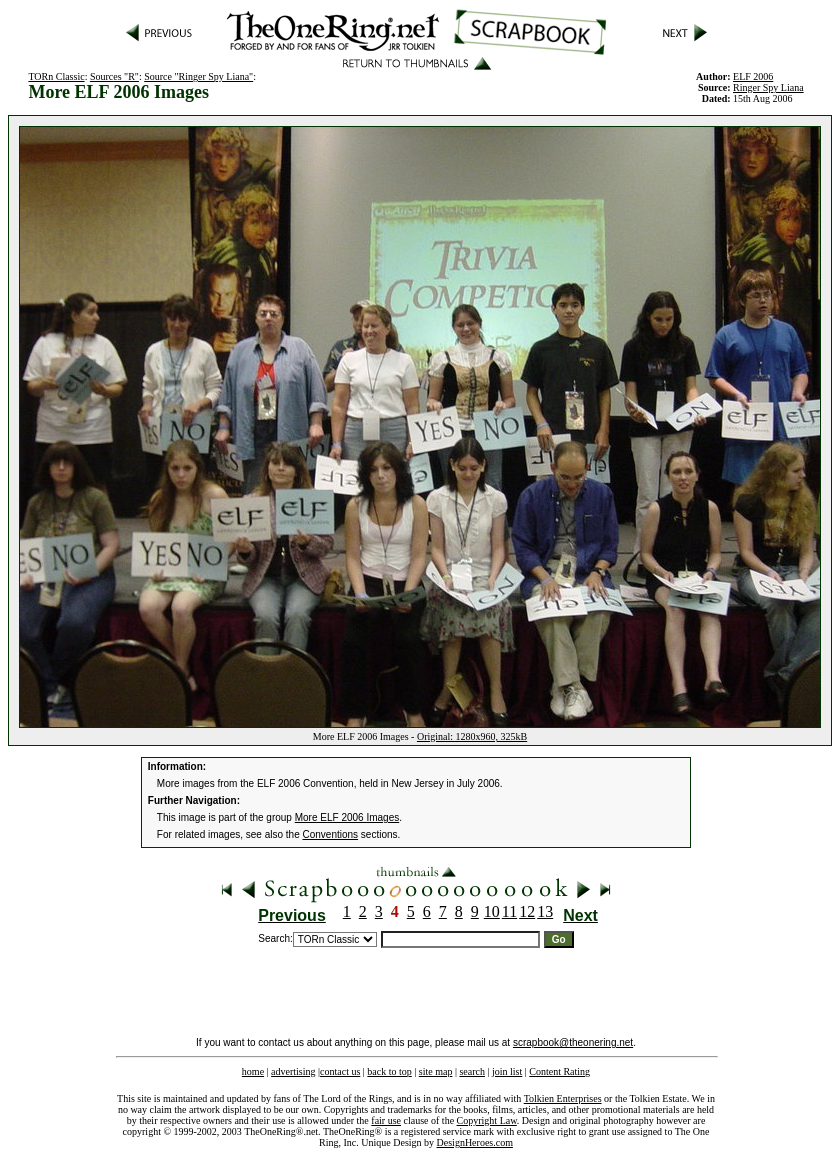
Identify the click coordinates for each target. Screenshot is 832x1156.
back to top (389, 1071)
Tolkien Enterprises (563, 1098)
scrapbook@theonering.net (573, 1042)
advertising (293, 1071)
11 (509, 911)
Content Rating (559, 1071)
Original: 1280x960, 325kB (472, 736)
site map (436, 1071)
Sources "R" (114, 76)
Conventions (331, 834)
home (253, 1071)
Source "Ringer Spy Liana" (198, 76)
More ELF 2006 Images (347, 817)
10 (492, 911)
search (472, 1071)
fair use (386, 1120)
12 (527, 911)
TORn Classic (56, 76)
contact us (340, 1071)
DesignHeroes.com (475, 1142)
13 (545, 911)
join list (507, 1071)
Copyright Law (487, 1120)
